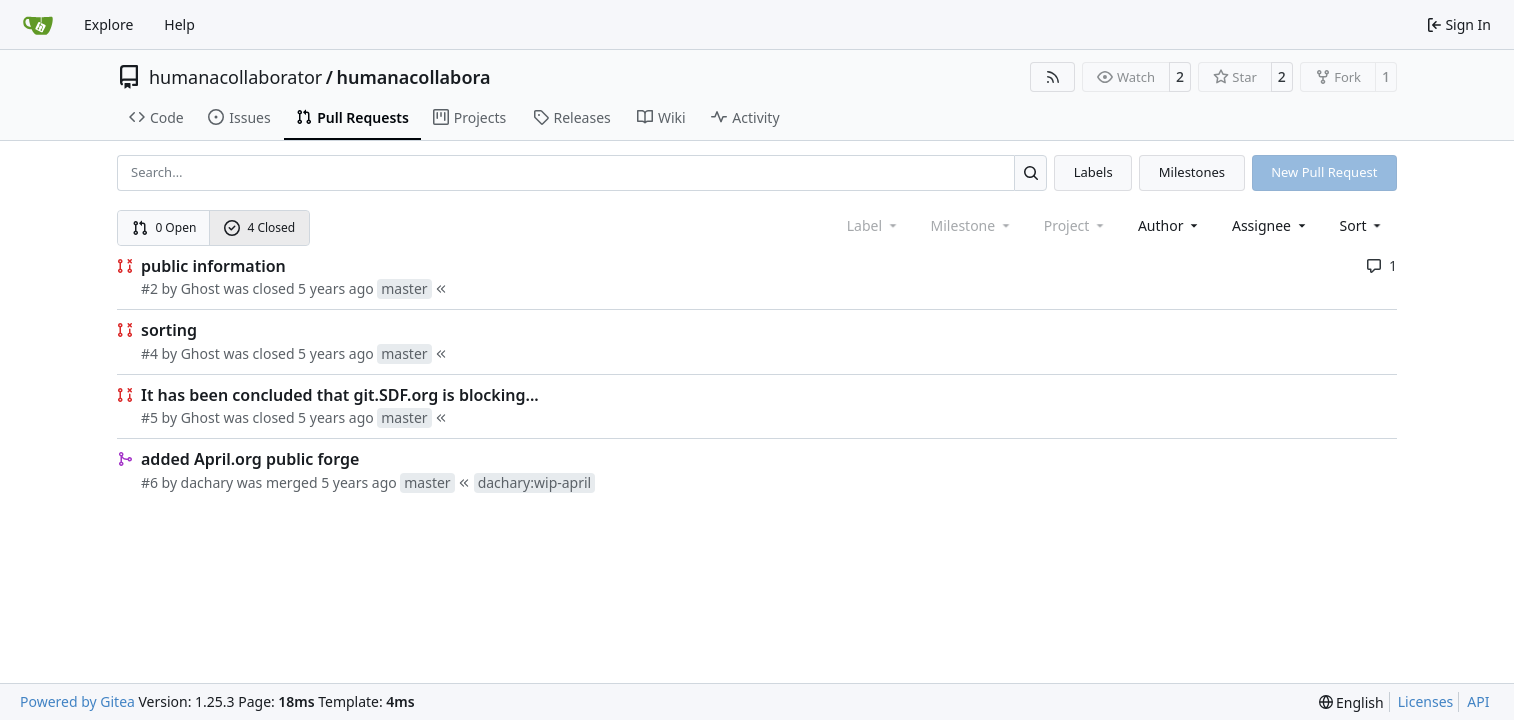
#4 (149, 353)
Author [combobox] (1169, 225)
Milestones (1192, 172)
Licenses (1426, 701)
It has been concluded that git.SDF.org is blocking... (340, 395)
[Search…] (1030, 172)
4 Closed (260, 227)
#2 (149, 288)
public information (213, 266)
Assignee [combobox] (1270, 225)
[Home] (38, 25)
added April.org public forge (250, 459)
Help (179, 24)
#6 (149, 482)
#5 (149, 417)
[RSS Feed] (1053, 77)
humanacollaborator (235, 77)
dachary (207, 482)
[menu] (1362, 225)
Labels (1093, 172)
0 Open (164, 227)
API (1478, 701)
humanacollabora (413, 77)
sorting (169, 330)
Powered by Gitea (77, 701)
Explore (108, 24)
